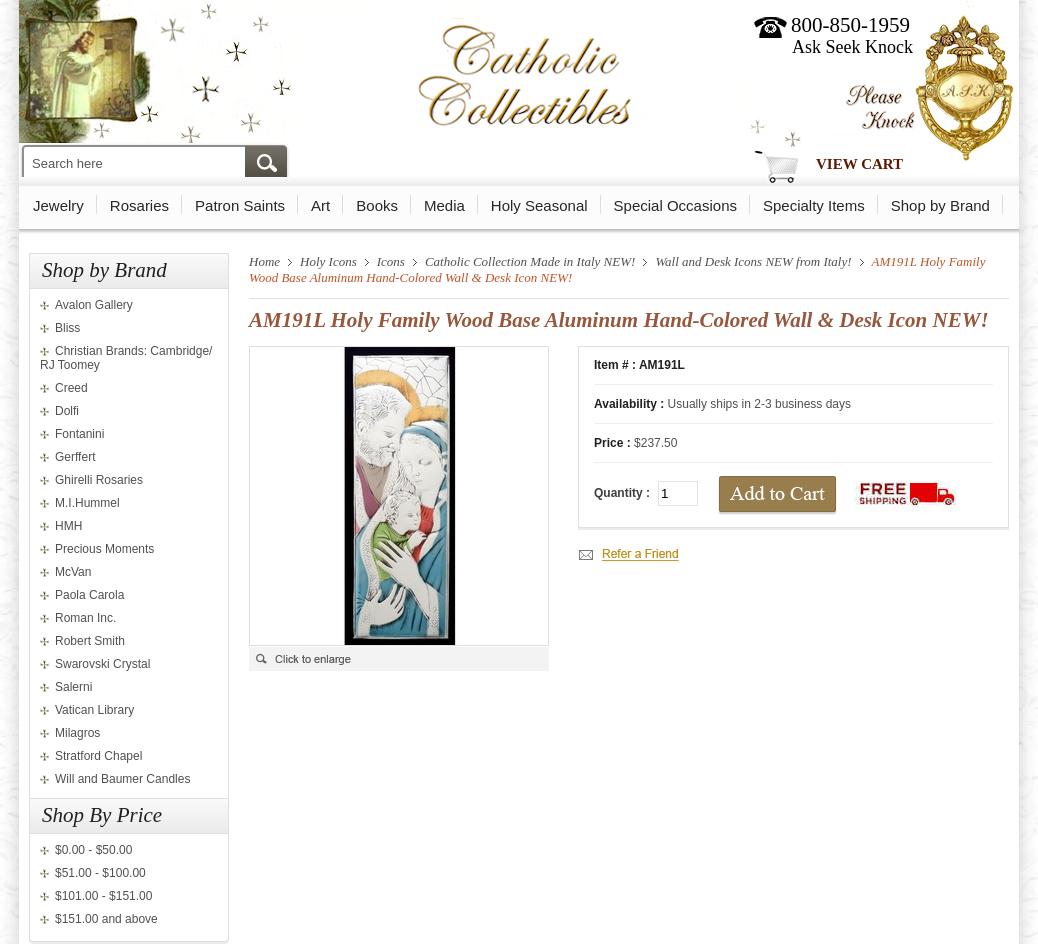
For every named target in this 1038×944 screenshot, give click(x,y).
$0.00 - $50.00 (93, 850)
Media (444, 205)
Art (320, 205)
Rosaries (139, 205)
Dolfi (67, 411)
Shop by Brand (940, 205)
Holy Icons (328, 261)
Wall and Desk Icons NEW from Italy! (753, 261)
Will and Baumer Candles (122, 779)
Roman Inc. (85, 618)
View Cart (859, 164)
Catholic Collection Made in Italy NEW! (530, 261)
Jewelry (58, 205)
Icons (391, 261)
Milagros (77, 733)
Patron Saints (240, 205)
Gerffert (75, 457)
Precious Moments (104, 549)
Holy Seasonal (539, 205)
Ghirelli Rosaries (99, 480)
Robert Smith (90, 641)
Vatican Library (94, 710)
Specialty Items (814, 205)
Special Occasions (675, 205)
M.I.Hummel (87, 503)
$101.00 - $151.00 (103, 896)
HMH (68, 526)
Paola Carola (89, 595)
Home (264, 261)
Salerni (73, 687)
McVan (73, 572)
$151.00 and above (106, 919)
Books (377, 205)
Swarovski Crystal (102, 664)
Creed (71, 388)
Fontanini (79, 434)
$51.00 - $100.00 (100, 873)
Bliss (67, 328)
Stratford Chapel (98, 756)
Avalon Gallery (94, 305)
